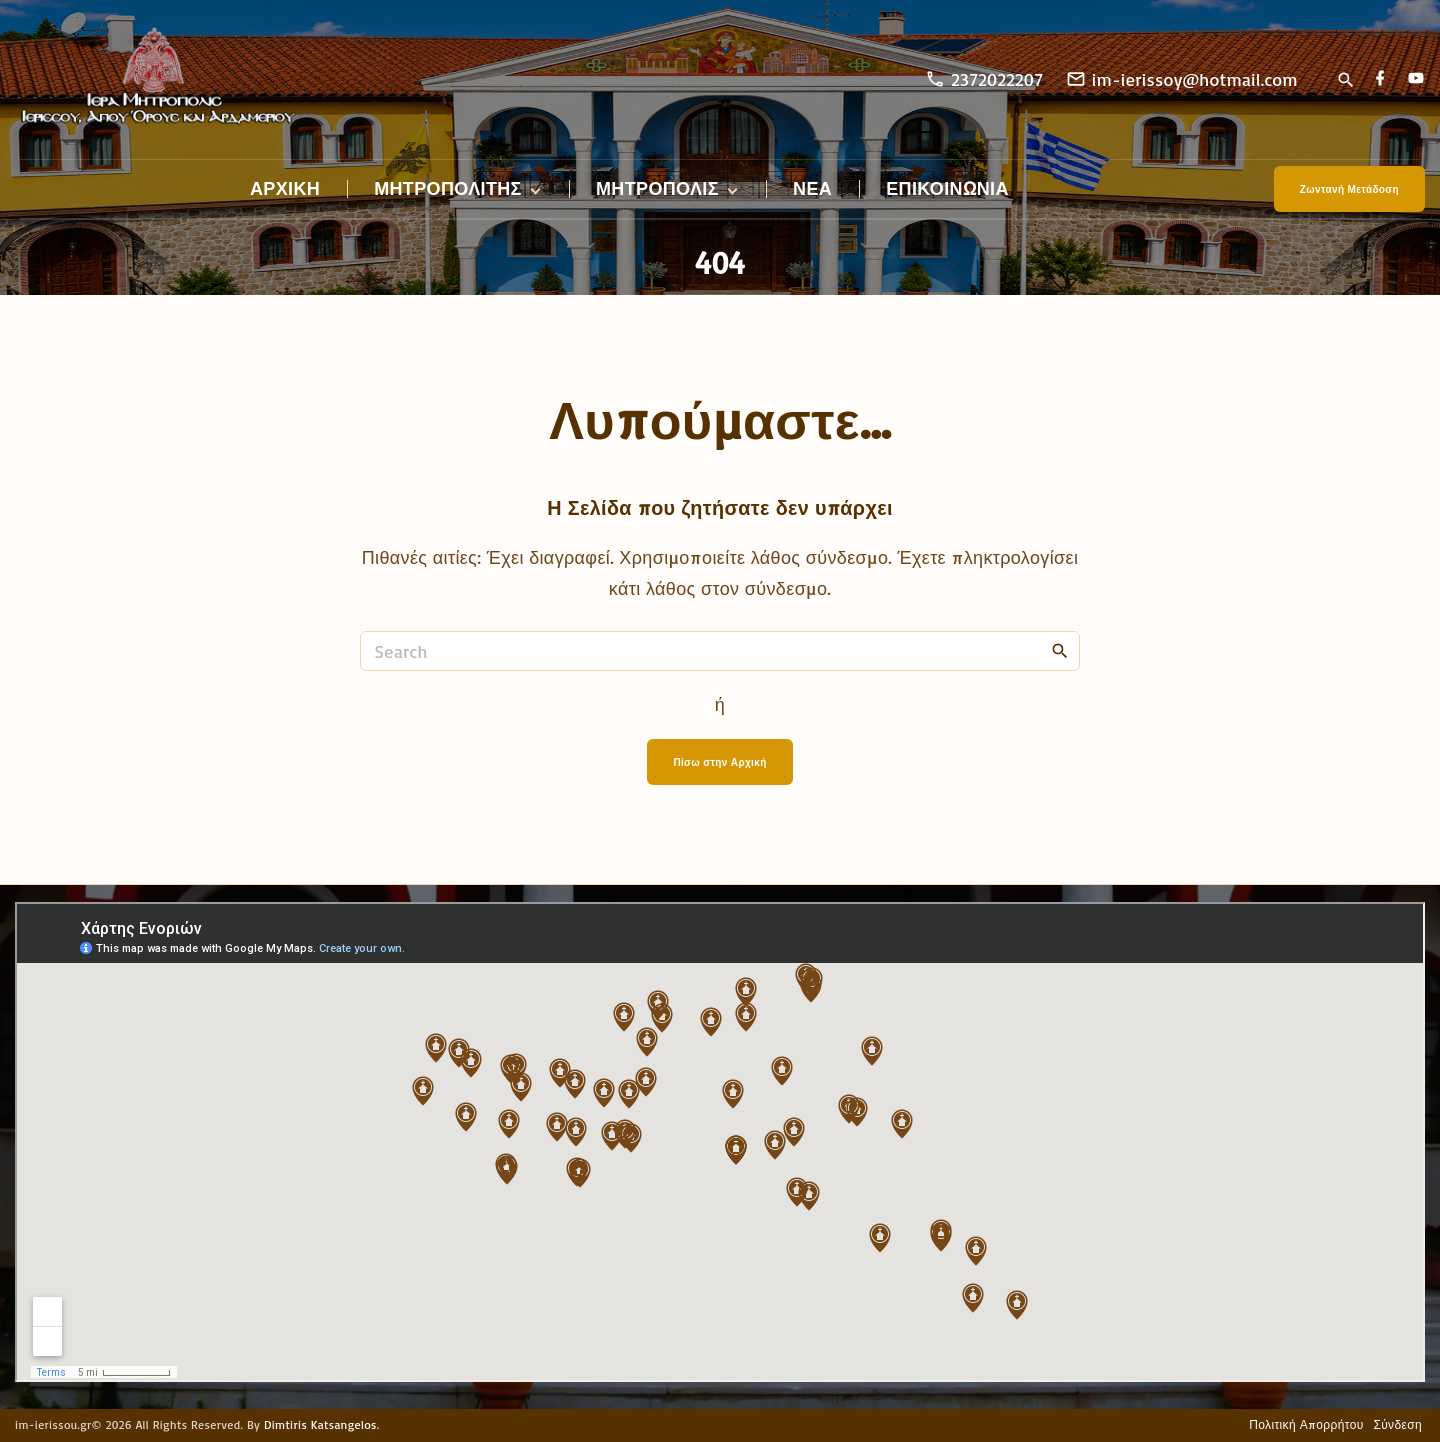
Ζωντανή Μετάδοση (1349, 189)
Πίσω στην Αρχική (719, 762)
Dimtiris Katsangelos (320, 1424)
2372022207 (997, 79)
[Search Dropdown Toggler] (1345, 81)
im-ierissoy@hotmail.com (1195, 79)
